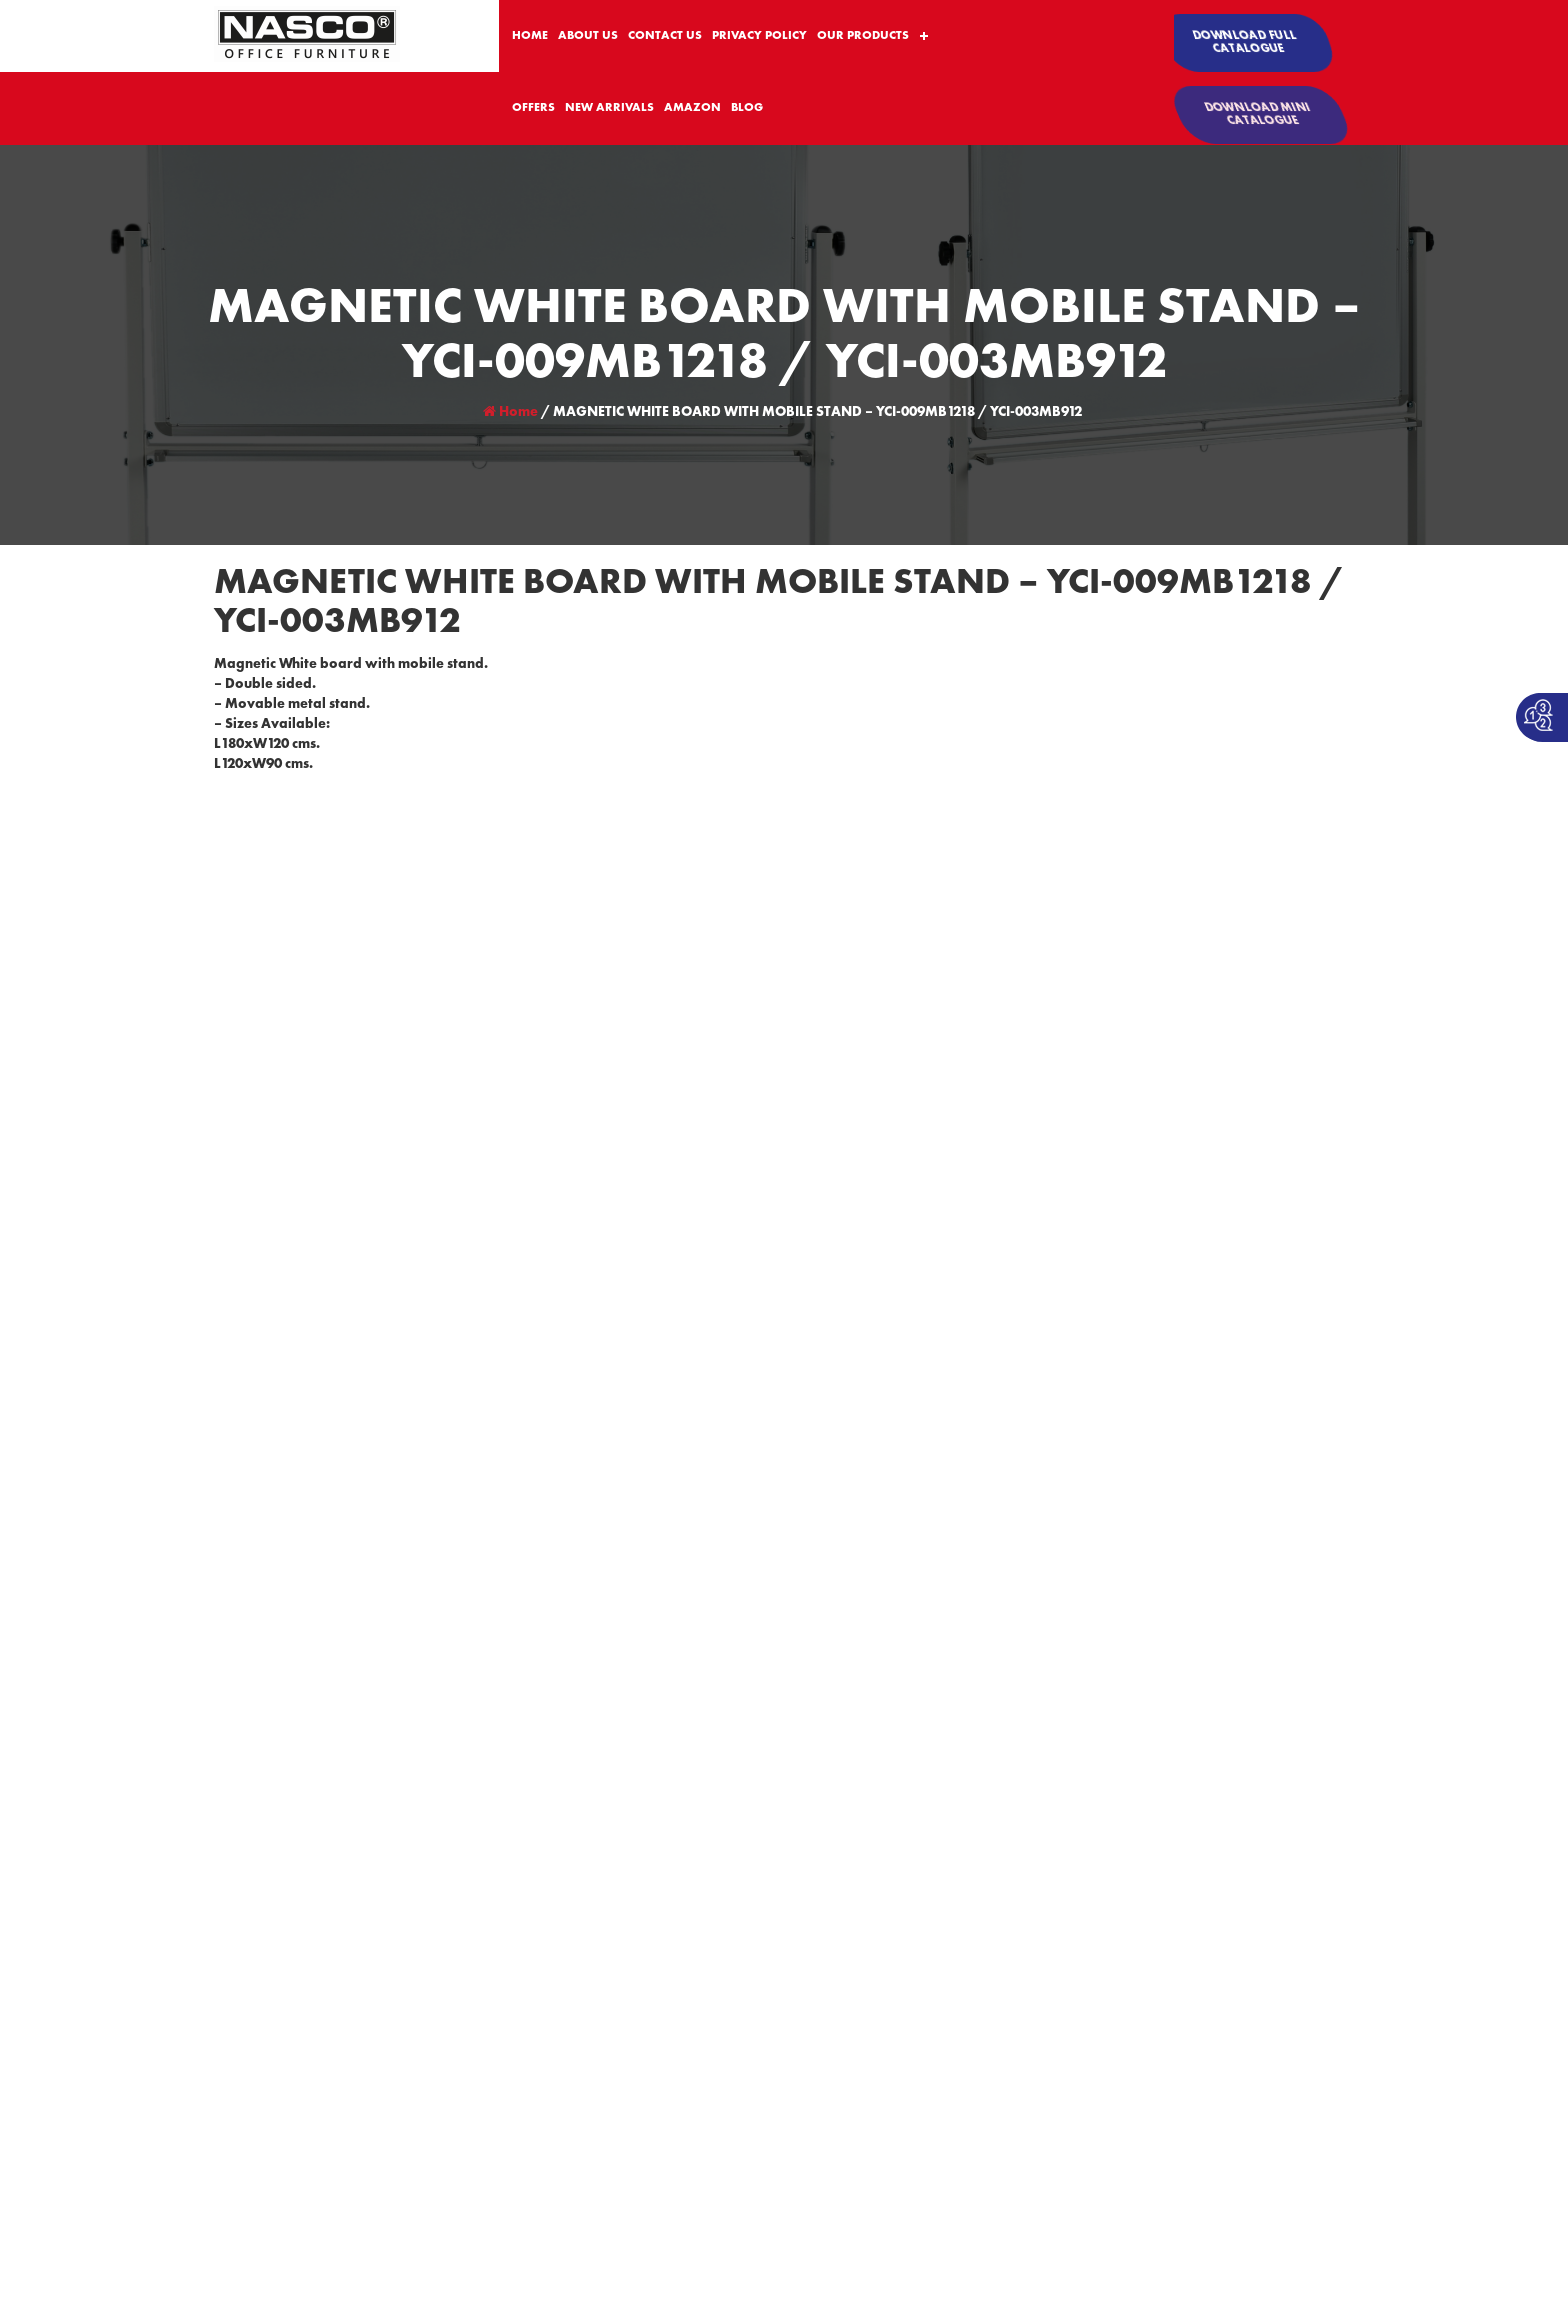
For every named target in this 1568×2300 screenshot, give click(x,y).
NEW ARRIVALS (609, 108)
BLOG (747, 108)
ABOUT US (588, 36)
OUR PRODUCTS (863, 36)
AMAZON (692, 108)
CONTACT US (665, 36)
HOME (530, 36)
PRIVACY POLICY (759, 36)
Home (510, 412)
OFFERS (533, 108)
